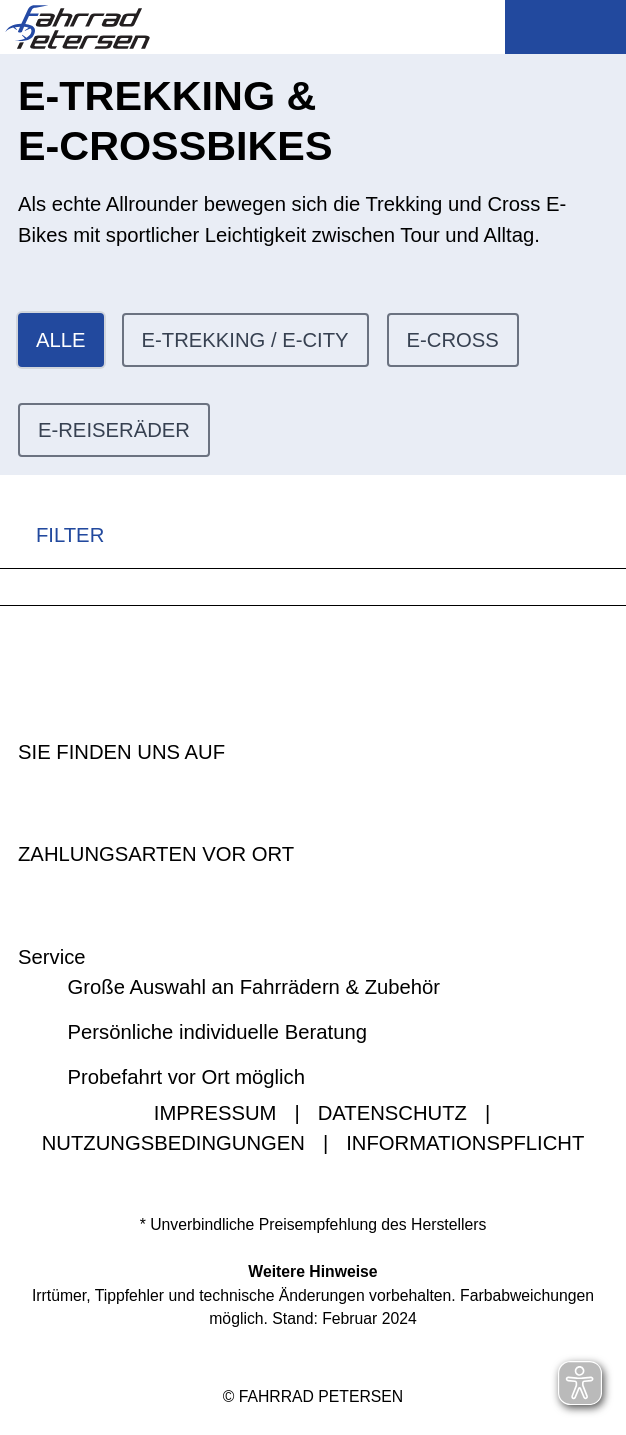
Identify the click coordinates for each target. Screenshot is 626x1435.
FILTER (52, 535)
